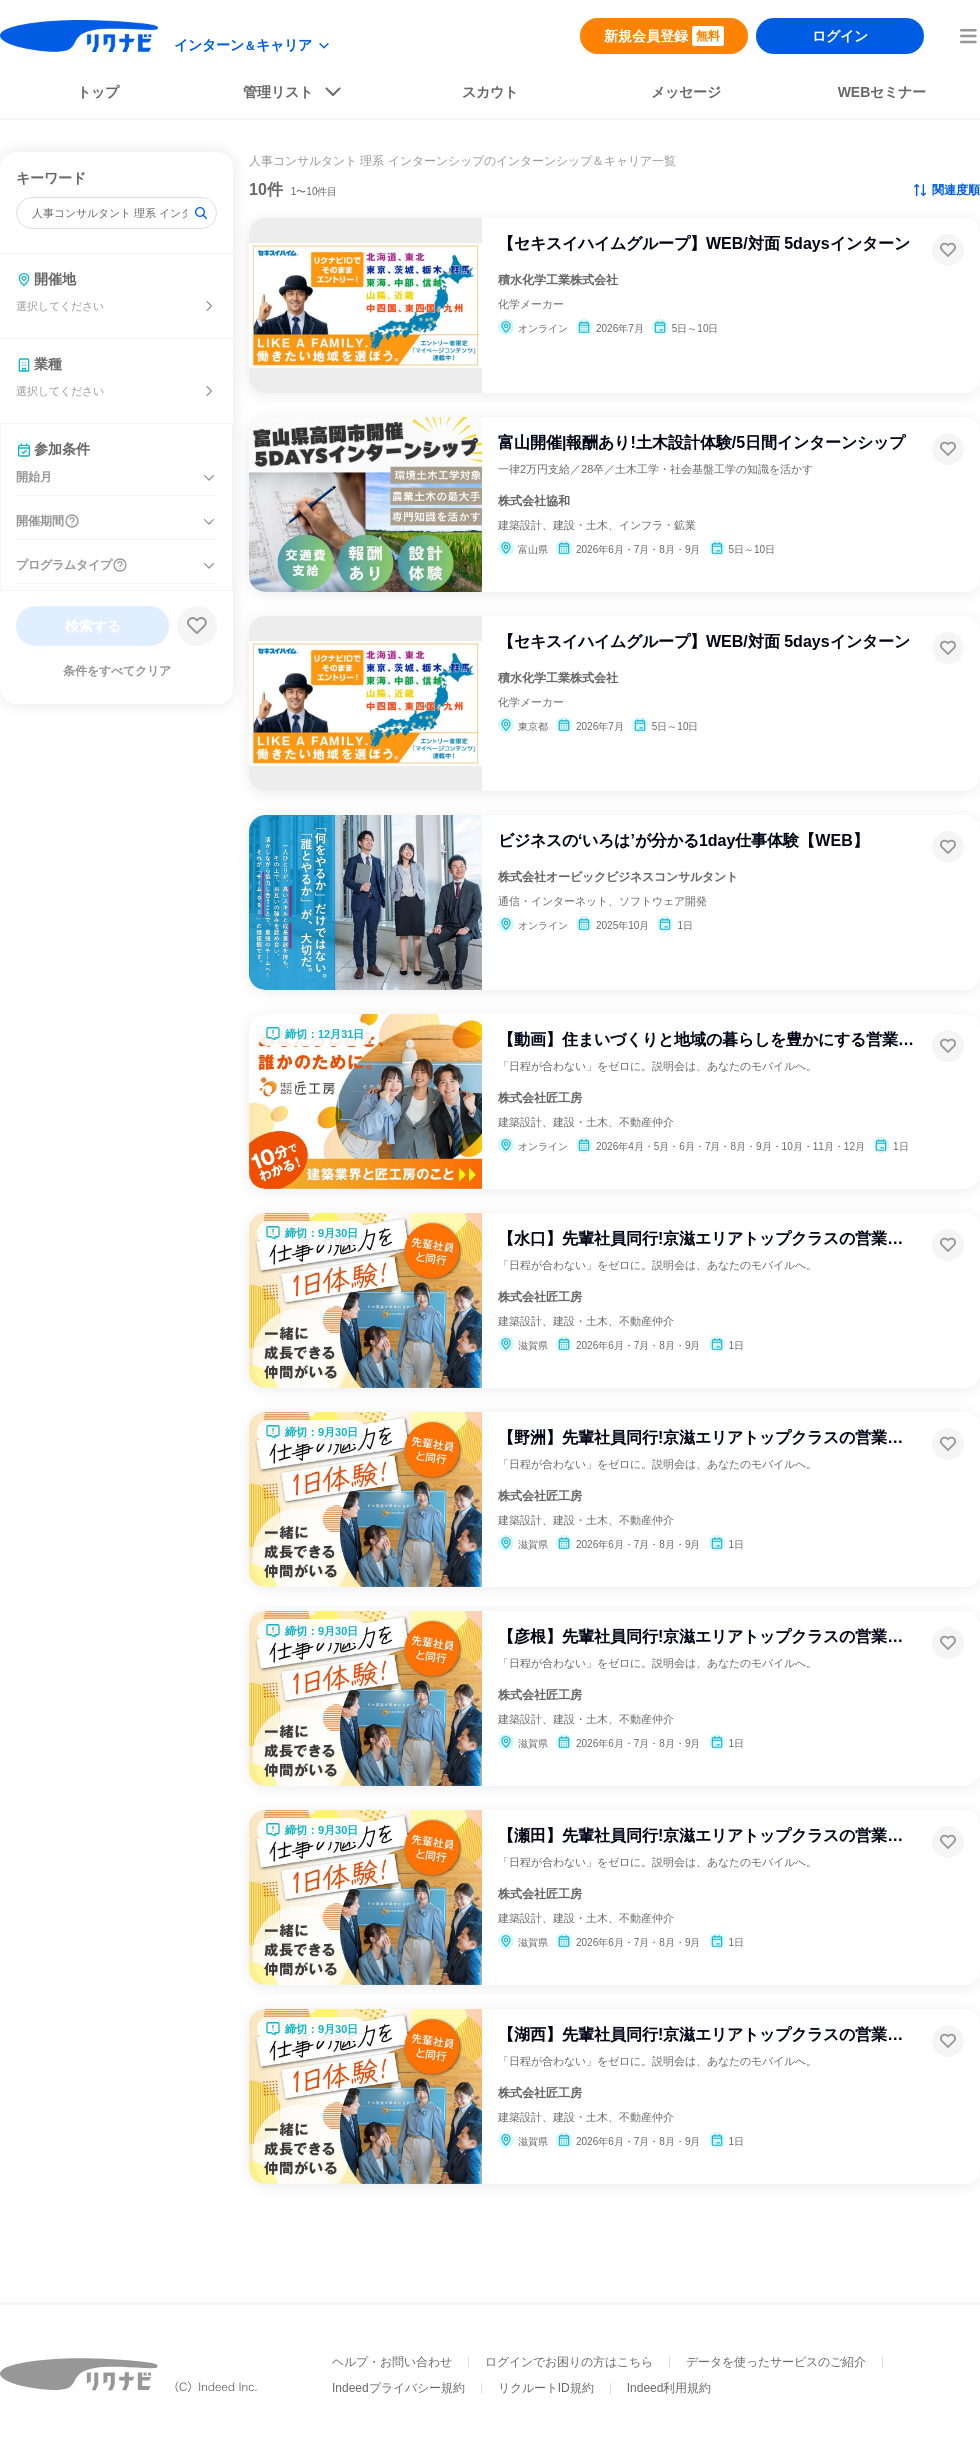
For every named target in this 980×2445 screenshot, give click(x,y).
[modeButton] (253, 45)
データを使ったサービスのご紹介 (776, 2362)
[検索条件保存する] (197, 626)
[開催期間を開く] (209, 522)
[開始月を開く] (209, 478)
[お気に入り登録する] (948, 250)
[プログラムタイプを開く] (209, 566)
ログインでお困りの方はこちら (569, 2362)
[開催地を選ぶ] (209, 306)
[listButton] (294, 96)
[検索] (201, 213)
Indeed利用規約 (669, 2388)
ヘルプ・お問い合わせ (392, 2362)
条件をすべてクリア (117, 671)
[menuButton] (968, 36)
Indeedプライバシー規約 (398, 2388)
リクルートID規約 (546, 2388)
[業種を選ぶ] (209, 391)
